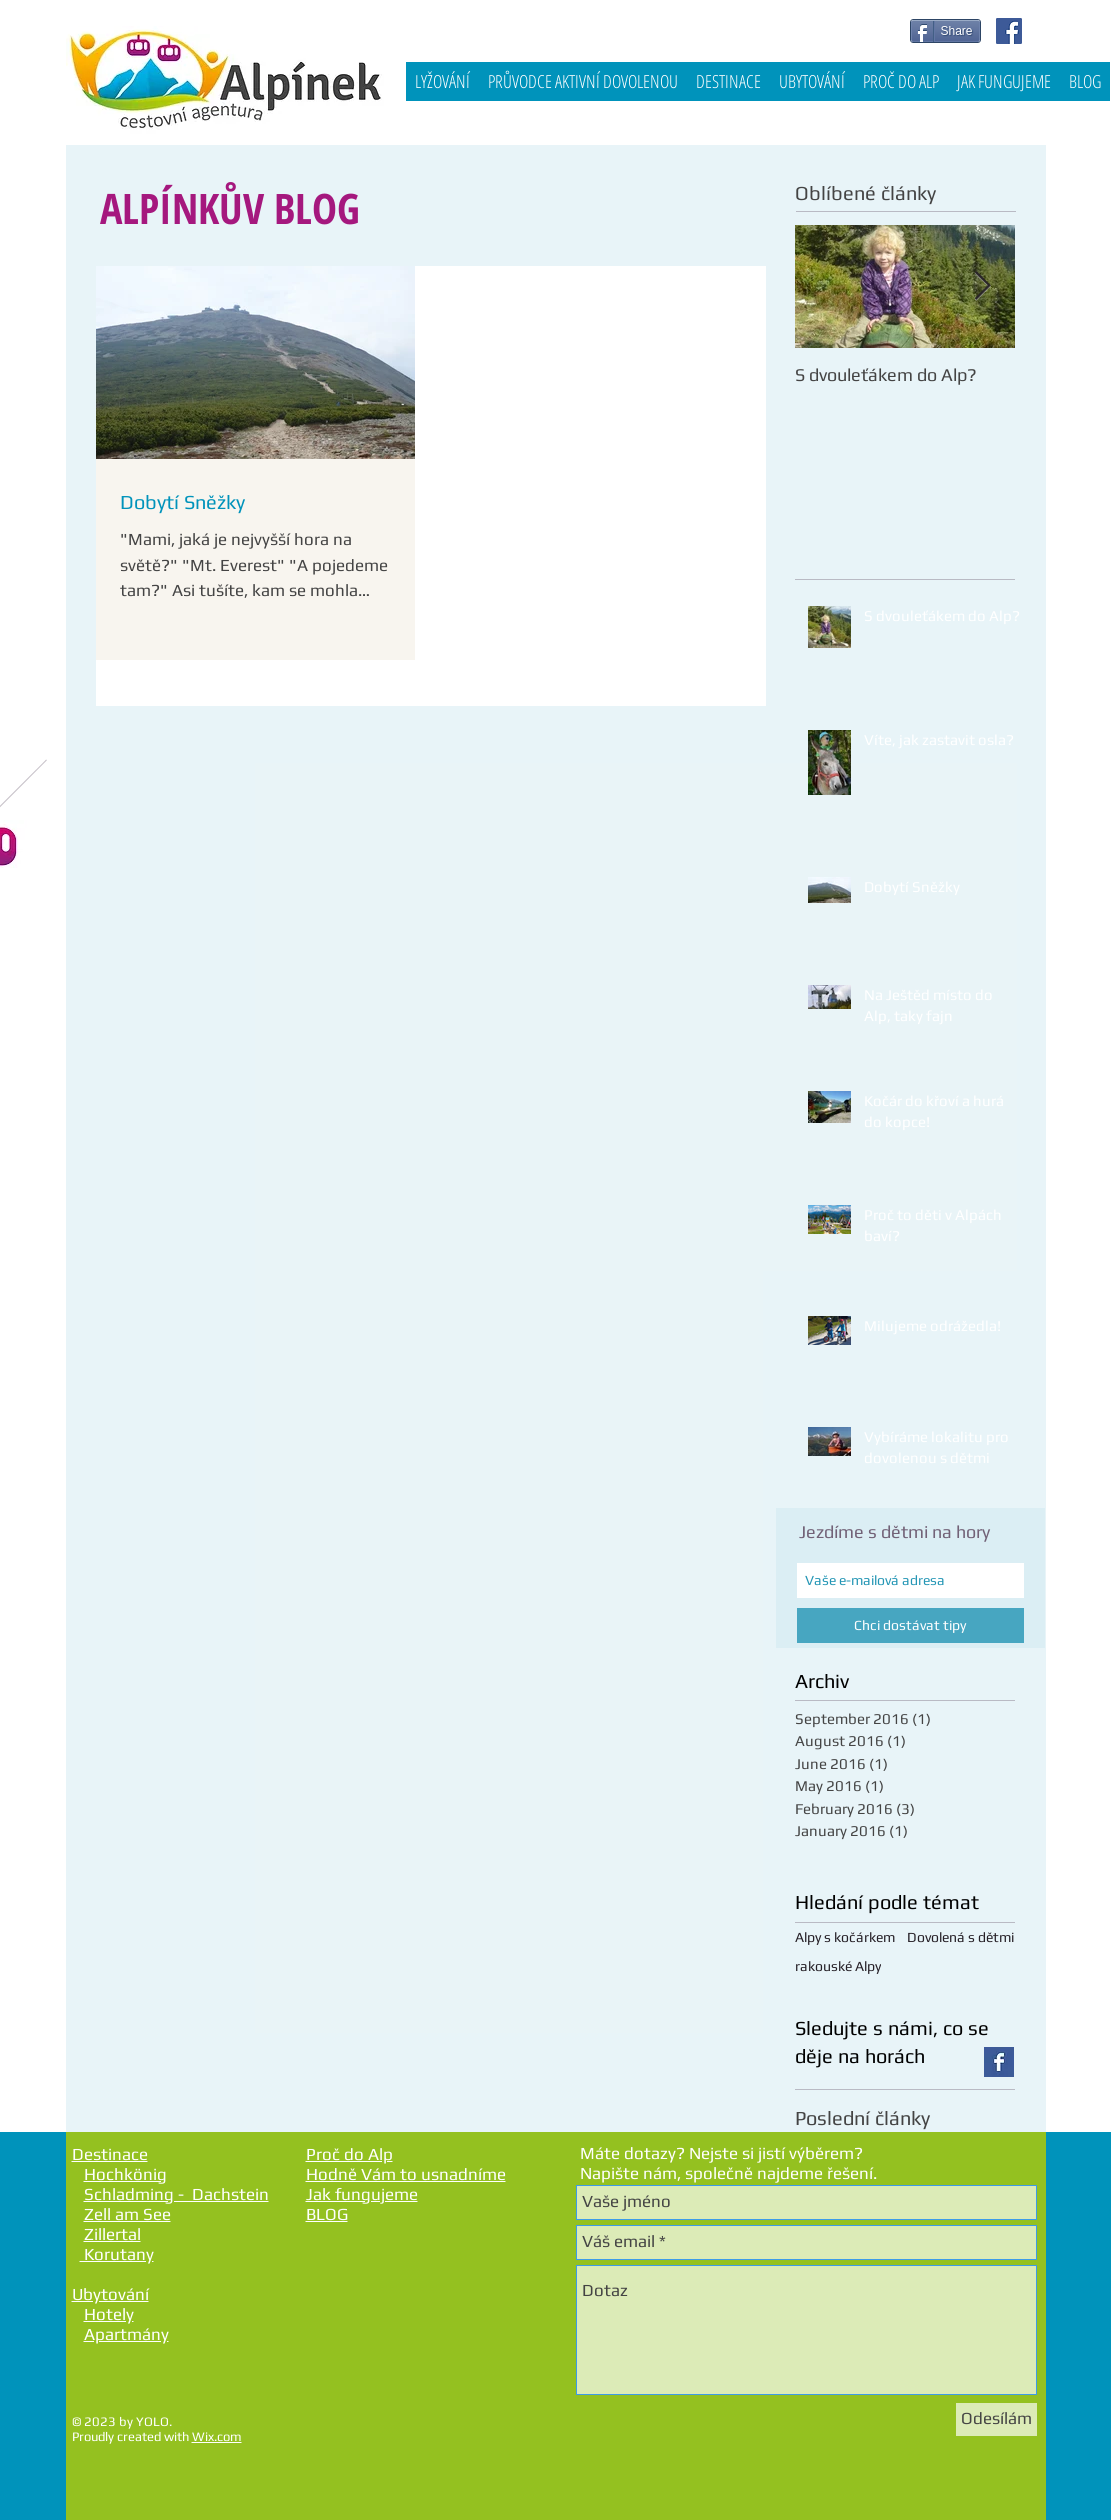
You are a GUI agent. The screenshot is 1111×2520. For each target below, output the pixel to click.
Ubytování (110, 2294)
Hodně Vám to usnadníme (406, 2174)
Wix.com (217, 2436)
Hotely (109, 2314)
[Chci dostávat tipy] (910, 1625)
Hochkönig (125, 2174)
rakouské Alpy (838, 1966)
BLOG (327, 2214)
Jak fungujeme (362, 2194)
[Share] (945, 31)
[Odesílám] (996, 2419)
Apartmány (126, 2334)
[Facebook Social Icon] (1009, 31)
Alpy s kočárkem (845, 1937)
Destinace (110, 2154)
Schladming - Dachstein (176, 2194)
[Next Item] (983, 286)
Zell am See (127, 2214)
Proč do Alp (349, 2154)
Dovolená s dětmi (960, 1937)
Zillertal (112, 2234)
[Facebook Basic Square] (999, 2062)
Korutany (117, 2254)
